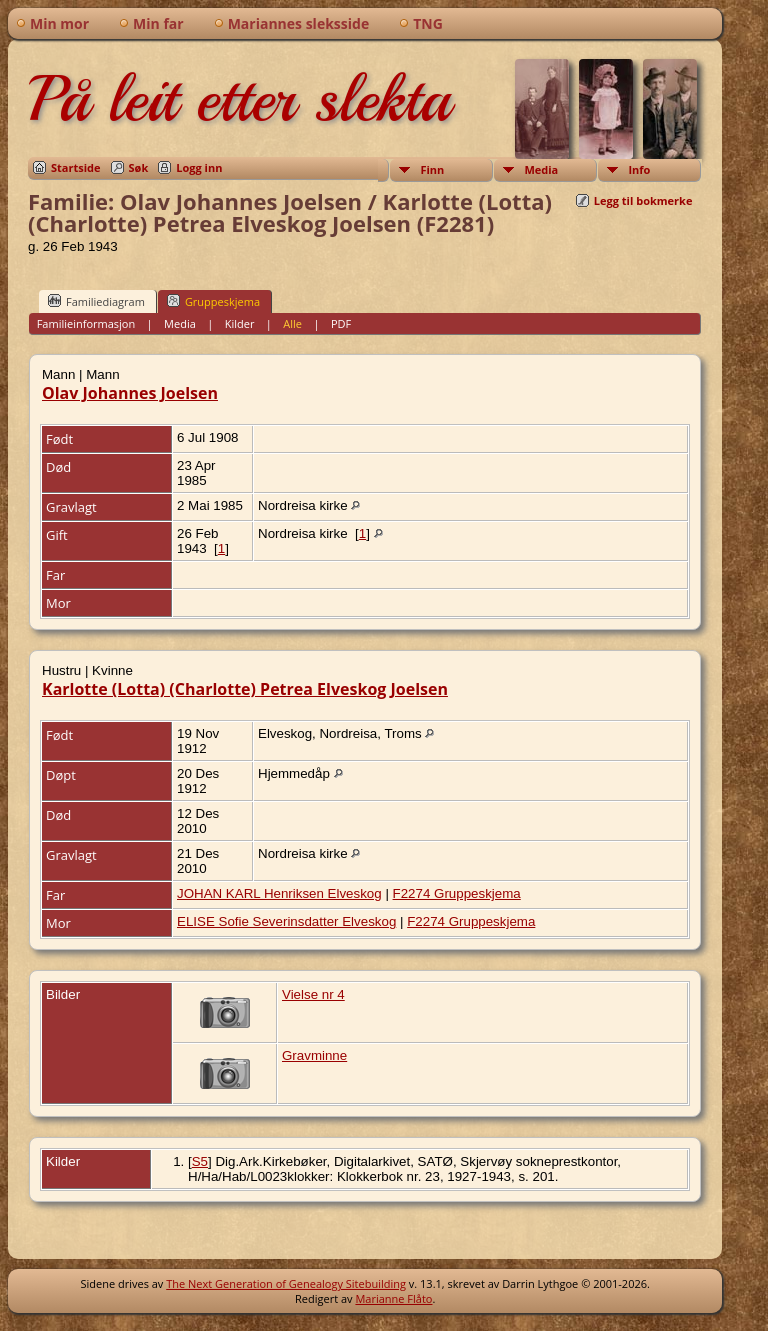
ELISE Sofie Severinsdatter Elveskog (286, 921)
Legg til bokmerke (643, 200)
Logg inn (199, 167)
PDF (341, 323)
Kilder (240, 323)
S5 (200, 1161)
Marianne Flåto (393, 1298)
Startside (76, 167)
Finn (432, 169)
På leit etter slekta (239, 99)
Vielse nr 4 (313, 994)
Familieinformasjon (86, 323)
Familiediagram (96, 301)
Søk (139, 167)
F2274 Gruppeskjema (457, 893)
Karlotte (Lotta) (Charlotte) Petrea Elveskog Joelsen (245, 689)
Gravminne (314, 1055)
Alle (292, 323)
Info (639, 169)
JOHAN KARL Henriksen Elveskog (279, 893)
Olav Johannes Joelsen (130, 393)
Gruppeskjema (213, 301)
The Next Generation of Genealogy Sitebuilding (286, 1283)
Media (541, 169)
